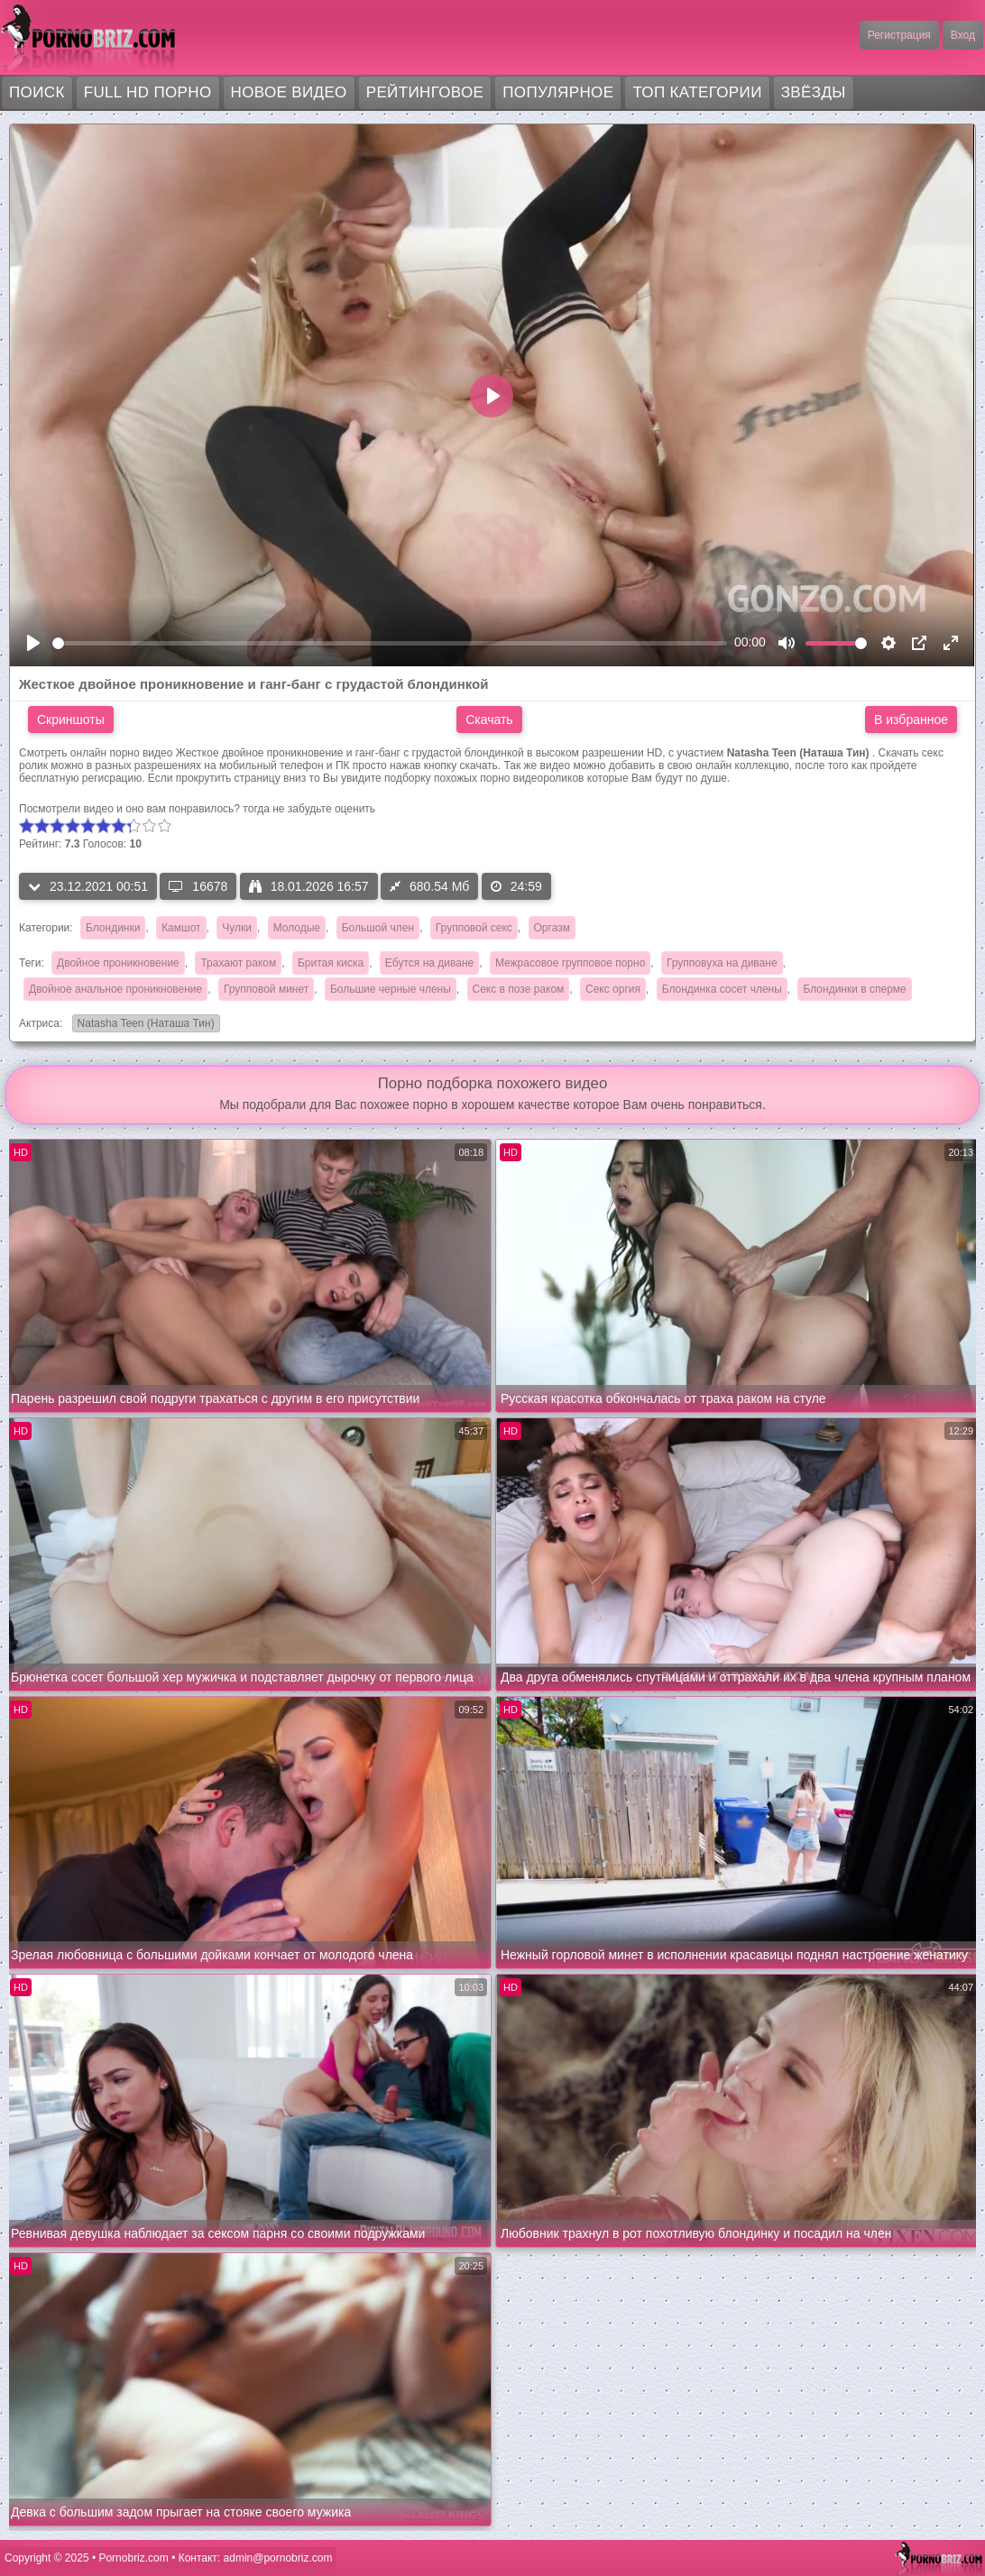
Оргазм (552, 927)
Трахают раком (238, 963)
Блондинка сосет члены (722, 989)
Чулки (237, 927)
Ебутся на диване (429, 963)
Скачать (489, 719)
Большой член (378, 927)
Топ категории (696, 92)
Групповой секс (474, 927)
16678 (198, 886)
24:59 (516, 886)
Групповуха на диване (722, 963)
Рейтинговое (425, 92)
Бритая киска (331, 963)
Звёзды (813, 92)
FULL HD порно (148, 92)
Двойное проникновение (118, 963)
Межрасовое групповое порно (570, 963)
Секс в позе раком (519, 989)
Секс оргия (612, 989)
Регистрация (899, 35)
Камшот (180, 927)
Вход (963, 35)
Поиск (37, 92)
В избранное (911, 719)
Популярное (557, 92)
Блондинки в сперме (854, 989)
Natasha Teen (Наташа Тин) (143, 1024)
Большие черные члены (390, 989)
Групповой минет (266, 989)
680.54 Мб (429, 886)
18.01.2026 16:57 (309, 886)
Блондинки (113, 927)
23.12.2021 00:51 (88, 886)
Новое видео (289, 92)
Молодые (296, 927)
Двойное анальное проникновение (115, 989)
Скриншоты (71, 719)
